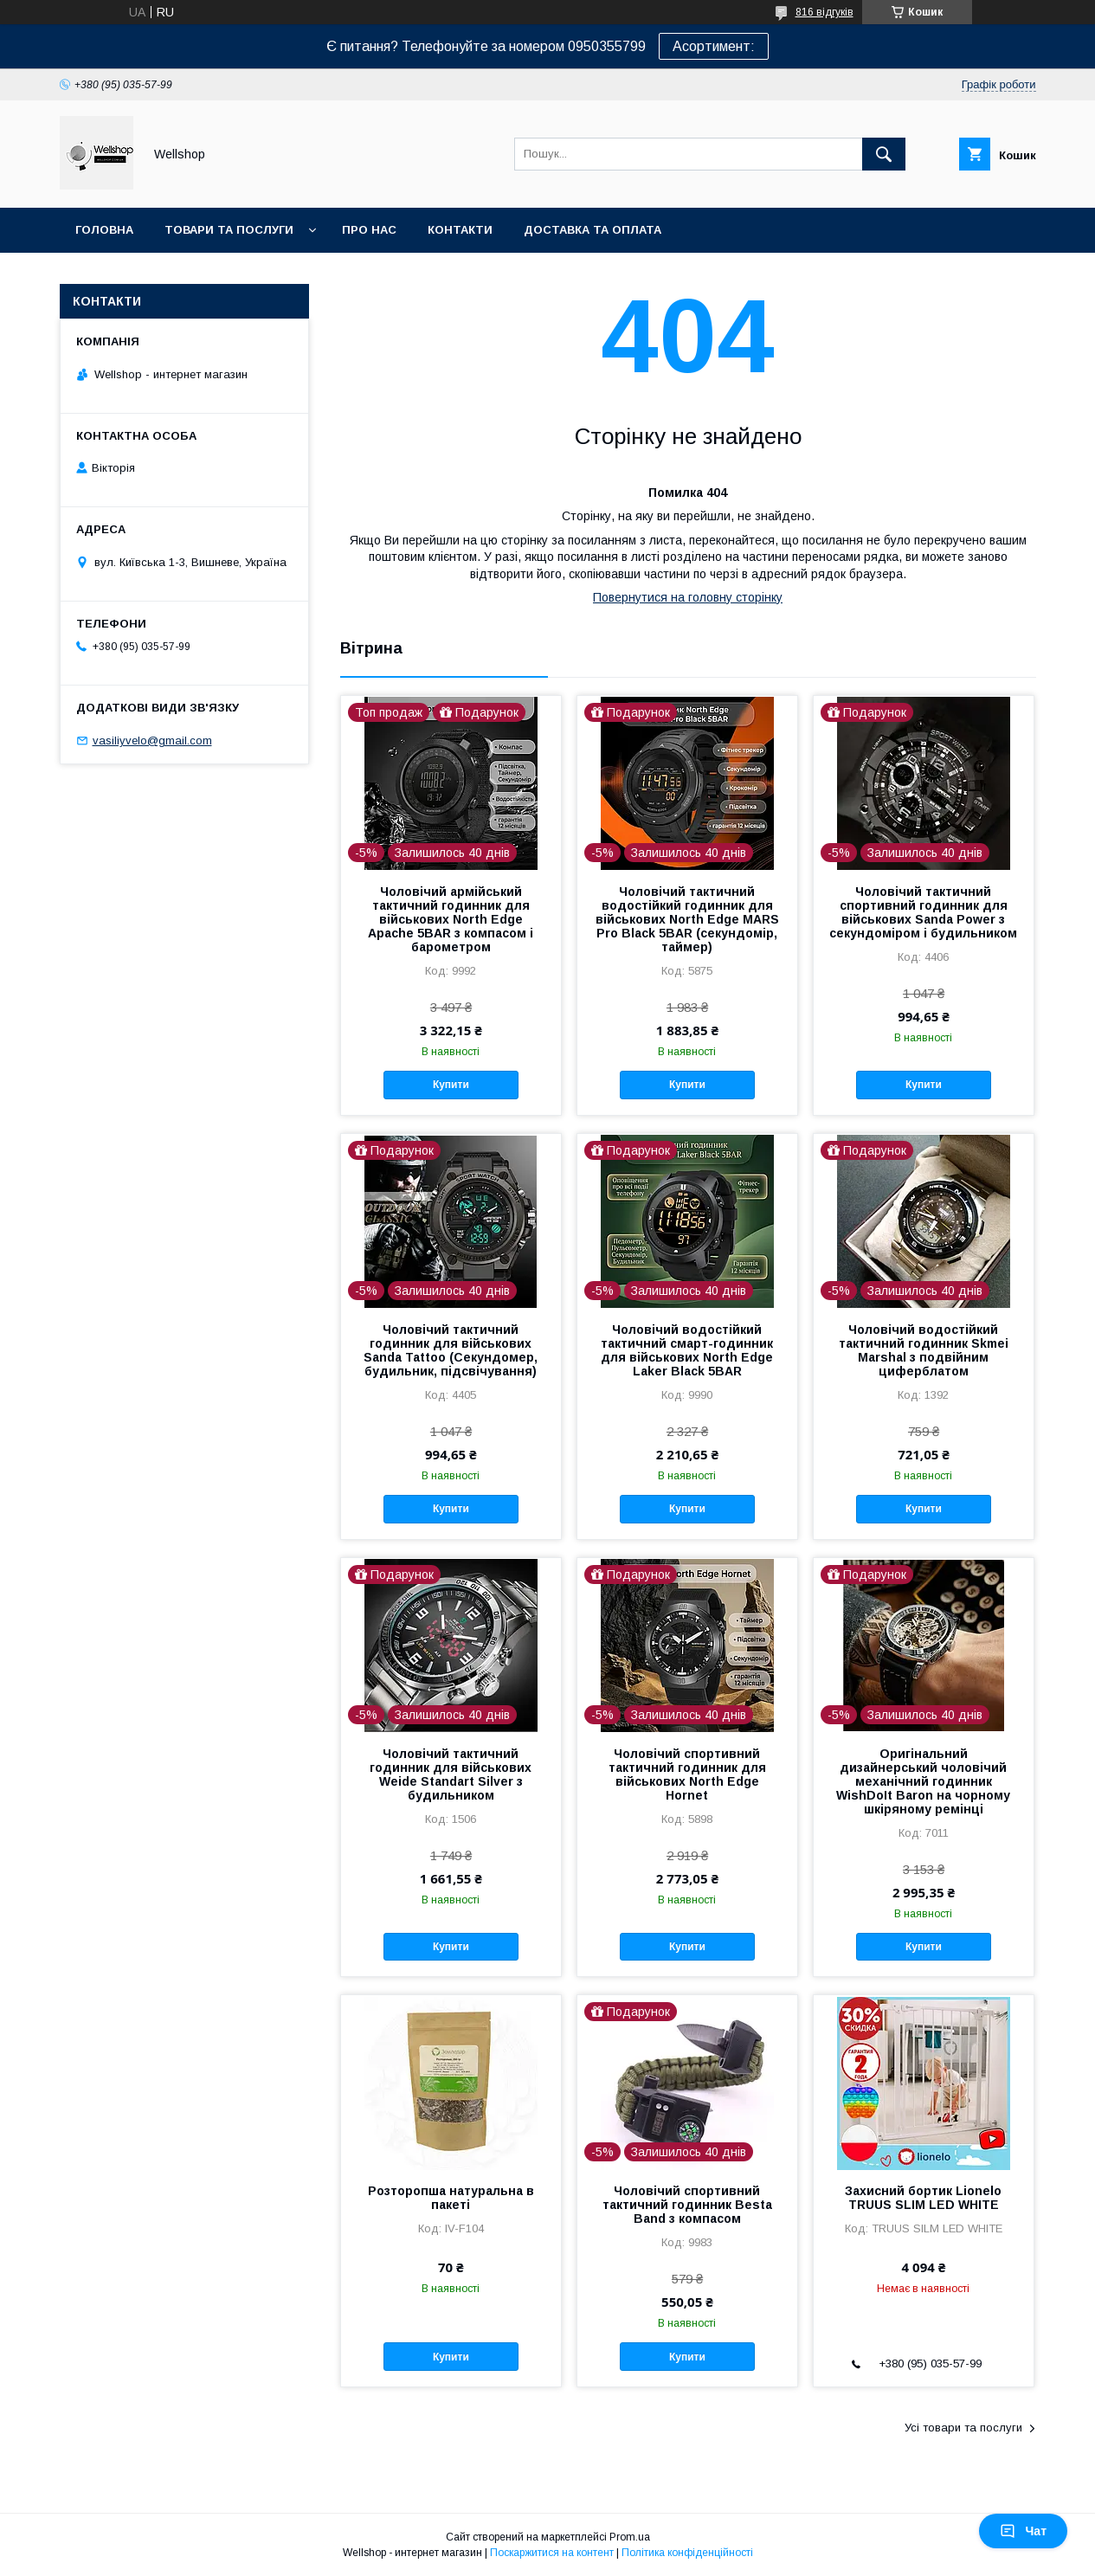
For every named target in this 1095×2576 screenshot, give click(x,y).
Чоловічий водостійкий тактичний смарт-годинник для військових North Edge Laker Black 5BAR (687, 1350)
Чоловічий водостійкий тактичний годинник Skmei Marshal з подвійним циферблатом (923, 1350)
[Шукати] (883, 154)
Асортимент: (714, 46)
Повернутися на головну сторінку (688, 597)
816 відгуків (824, 12)
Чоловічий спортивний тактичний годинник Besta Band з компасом (687, 2204)
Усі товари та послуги (963, 2427)
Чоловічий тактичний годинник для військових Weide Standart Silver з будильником (450, 1774)
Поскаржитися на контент (552, 2553)
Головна (104, 229)
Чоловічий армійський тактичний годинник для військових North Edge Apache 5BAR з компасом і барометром (450, 919)
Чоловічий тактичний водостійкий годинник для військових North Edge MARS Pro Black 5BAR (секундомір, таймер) (687, 919)
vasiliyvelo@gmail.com (152, 740)
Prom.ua (629, 2537)
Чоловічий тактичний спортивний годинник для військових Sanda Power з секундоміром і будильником (923, 912)
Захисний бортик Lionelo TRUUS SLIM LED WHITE (923, 2198)
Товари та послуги (228, 229)
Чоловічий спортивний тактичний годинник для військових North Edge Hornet (687, 1774)
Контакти (460, 229)
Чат (1023, 2531)
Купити (451, 1085)
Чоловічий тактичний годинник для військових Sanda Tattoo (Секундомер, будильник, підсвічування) (451, 1350)
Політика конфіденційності (687, 2553)
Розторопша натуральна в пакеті (451, 2198)
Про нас (369, 229)
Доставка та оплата (592, 229)
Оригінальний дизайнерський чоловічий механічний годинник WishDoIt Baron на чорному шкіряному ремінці (923, 1781)
